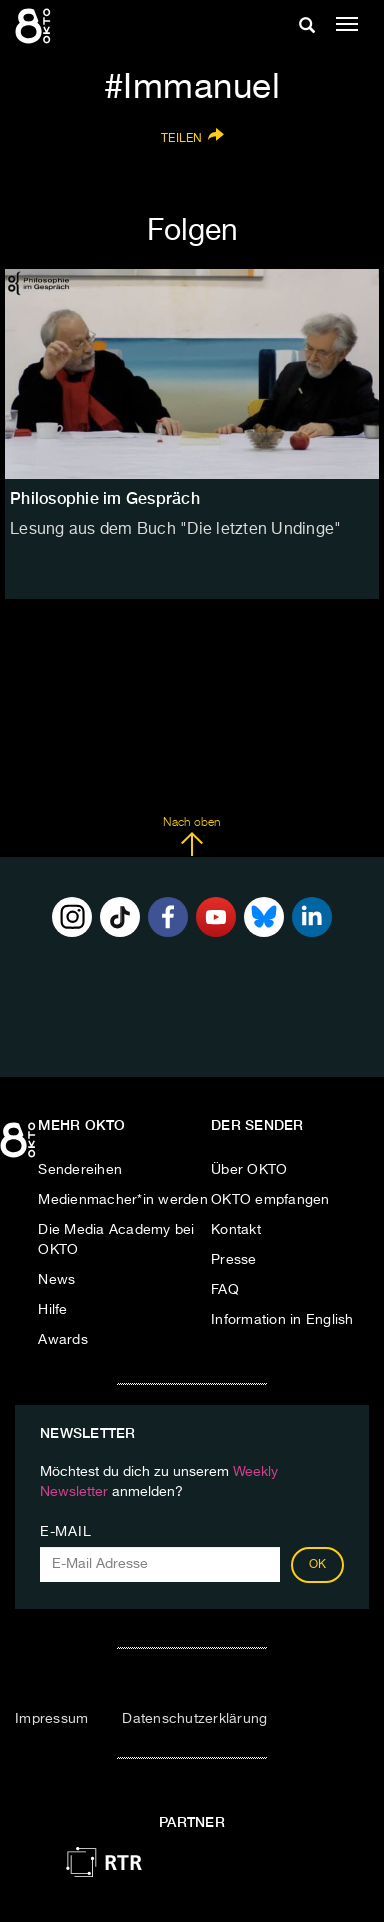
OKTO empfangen (270, 1200)
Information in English (282, 1320)
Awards (63, 1340)
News (56, 1280)
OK (318, 1565)
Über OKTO (249, 1170)
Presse (234, 1260)
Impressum (51, 1719)
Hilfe (52, 1310)
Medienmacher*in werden (123, 1200)
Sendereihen (80, 1170)
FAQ (225, 1290)
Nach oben (191, 837)
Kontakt (236, 1230)
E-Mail (65, 1532)
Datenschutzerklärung (194, 1719)
